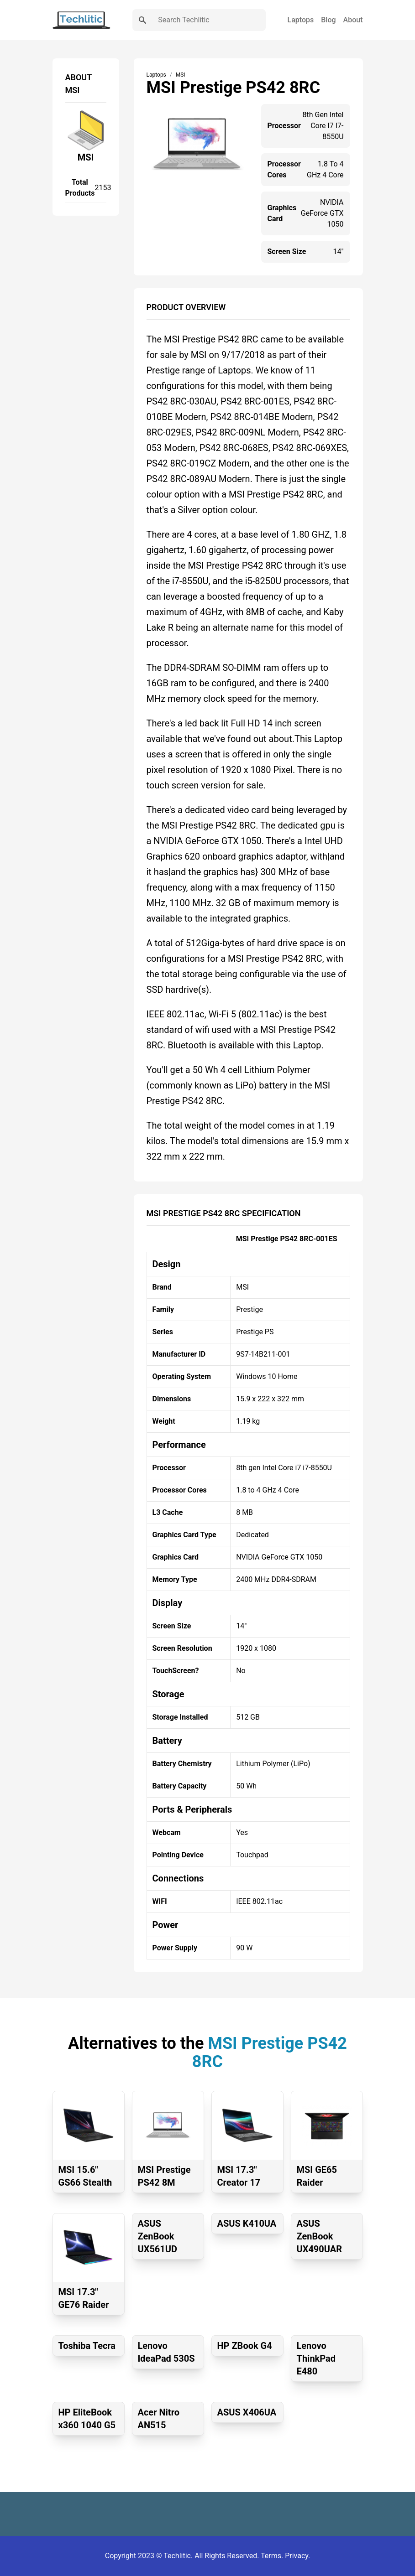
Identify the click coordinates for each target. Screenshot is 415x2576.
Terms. (273, 2555)
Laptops (301, 20)
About (353, 20)
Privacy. (297, 2555)
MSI (86, 157)
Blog (328, 20)
